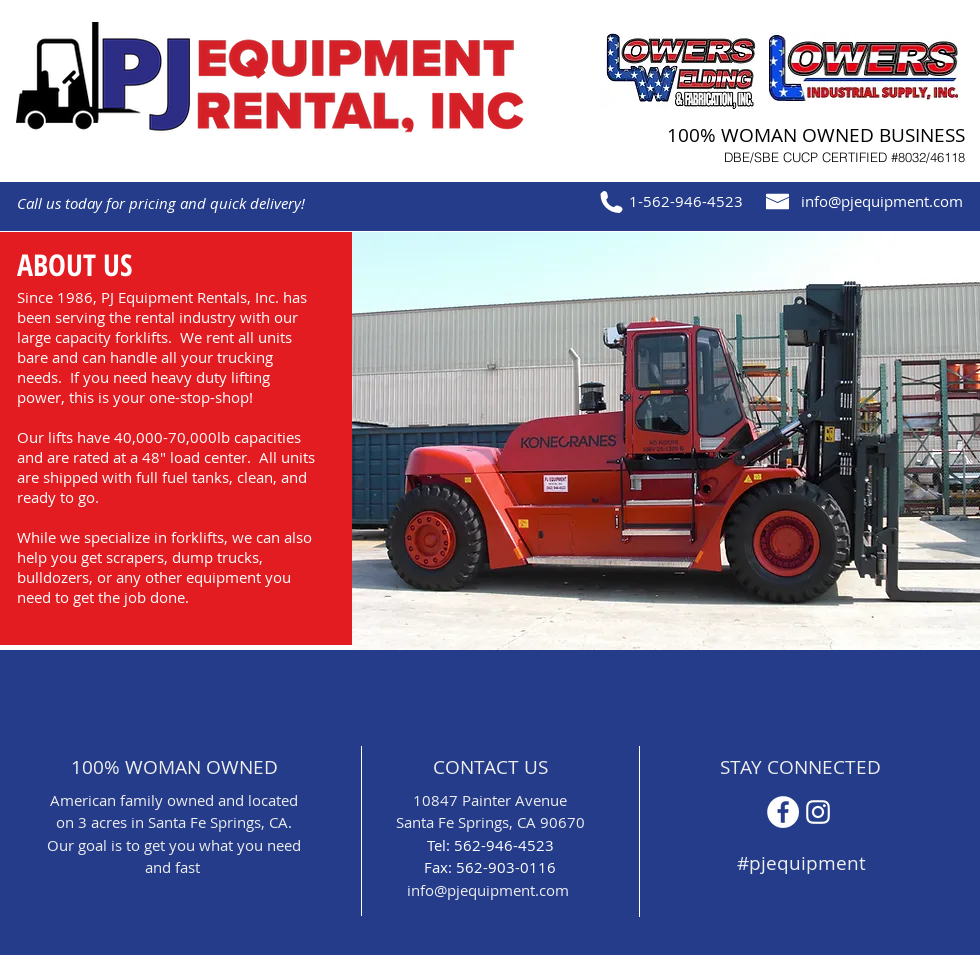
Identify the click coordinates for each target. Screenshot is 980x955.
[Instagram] (818, 812)
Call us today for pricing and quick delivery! (161, 203)
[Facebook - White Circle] (783, 812)
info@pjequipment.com (882, 201)
